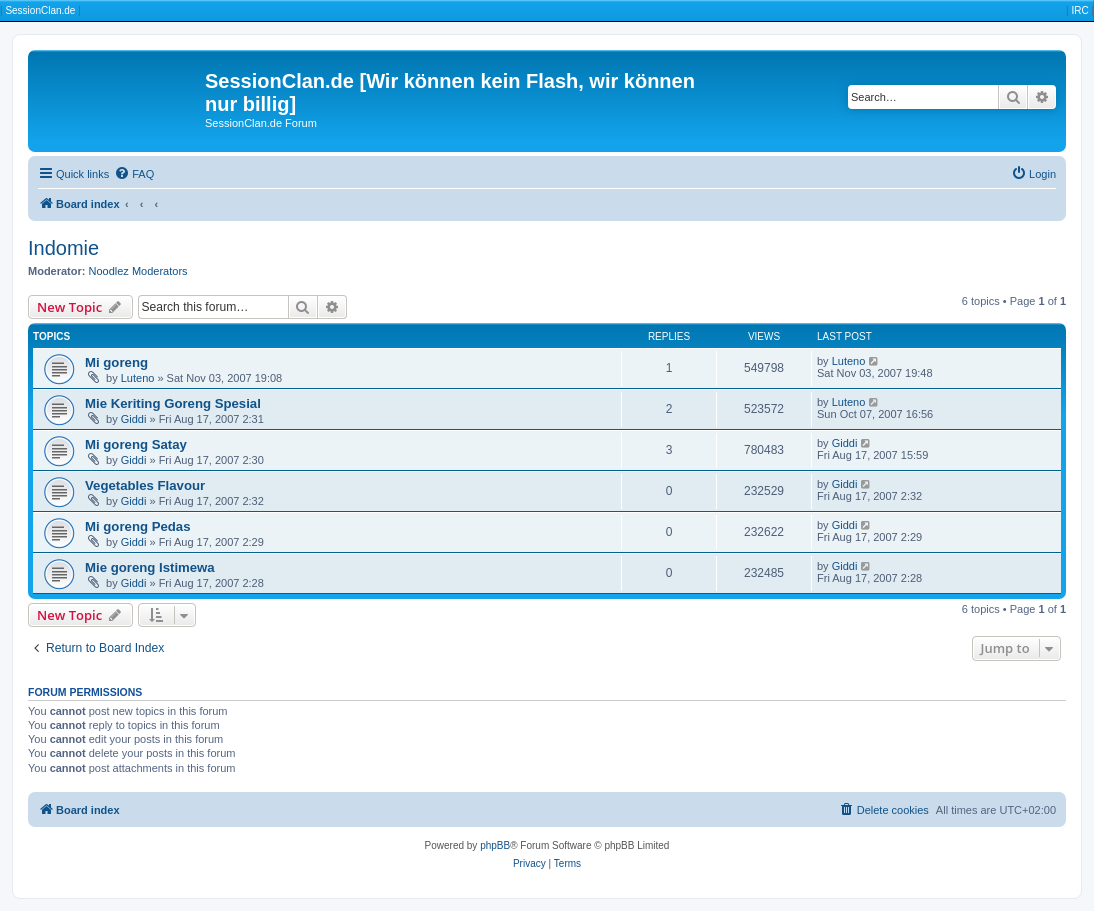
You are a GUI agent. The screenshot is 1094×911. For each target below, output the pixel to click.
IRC (1079, 10)
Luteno (138, 378)
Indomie (63, 248)
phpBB (495, 845)
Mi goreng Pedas (138, 526)
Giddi (134, 419)
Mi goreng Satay (136, 444)
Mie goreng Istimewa (150, 567)
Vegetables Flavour (145, 485)
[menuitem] (134, 174)
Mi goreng (116, 362)
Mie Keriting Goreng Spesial (173, 403)
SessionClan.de (40, 10)
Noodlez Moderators (138, 271)
